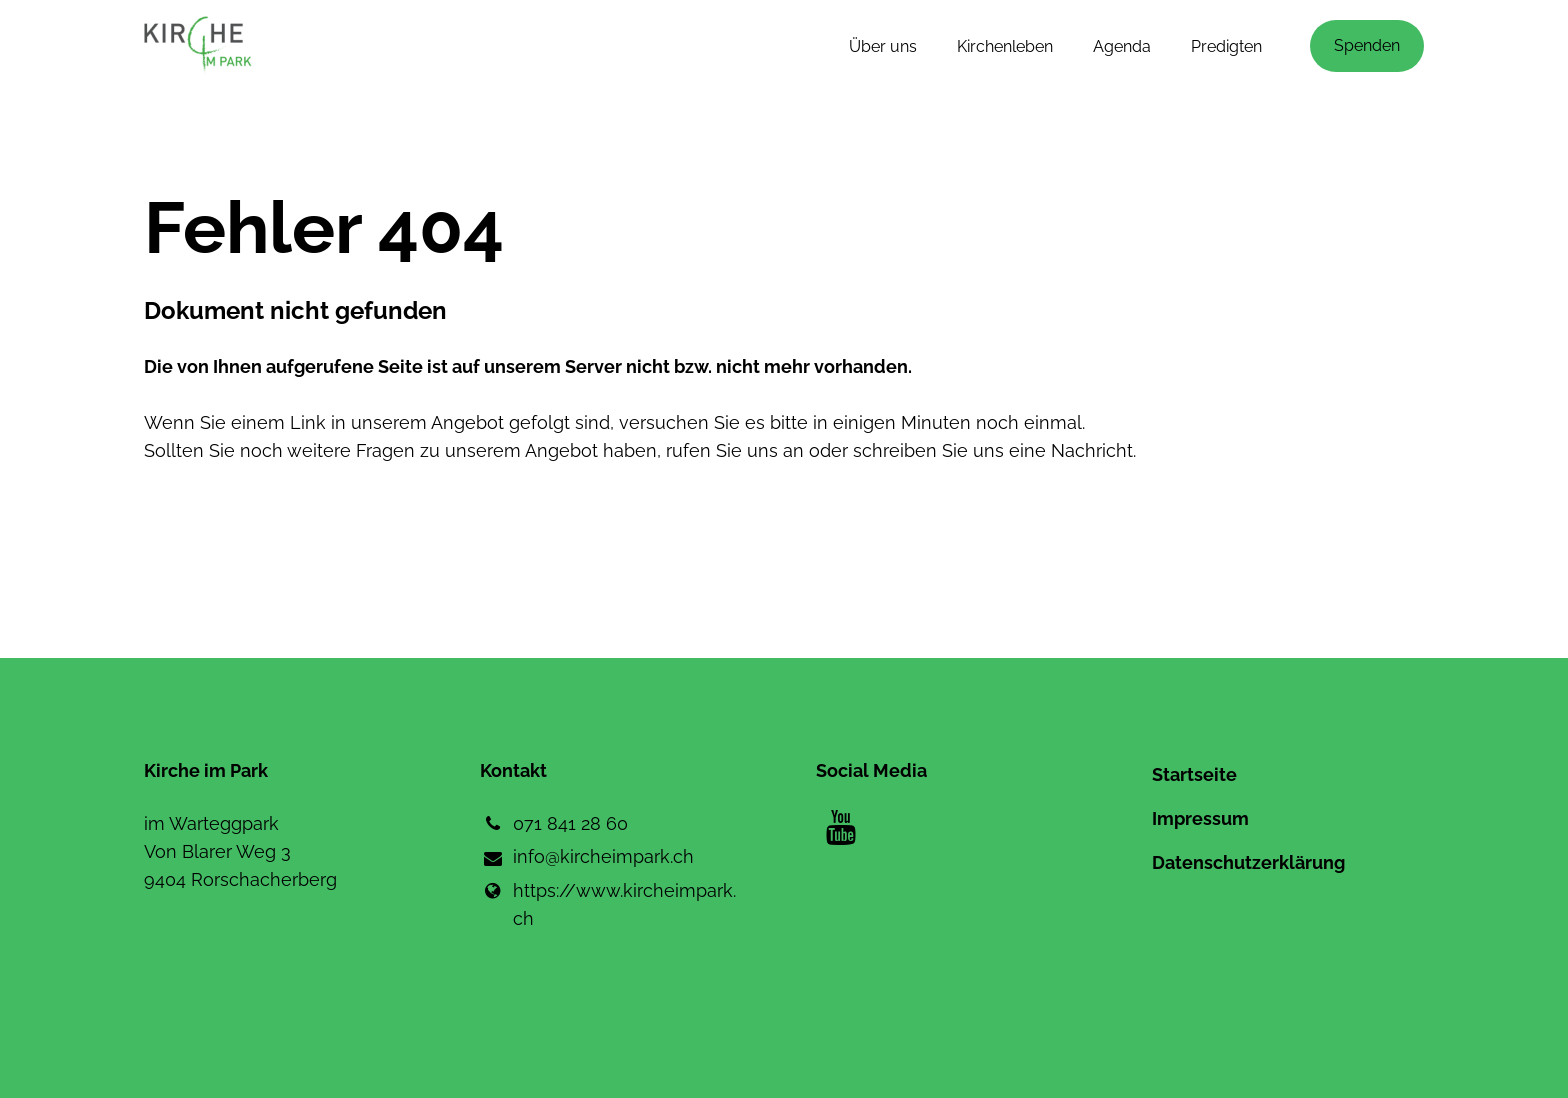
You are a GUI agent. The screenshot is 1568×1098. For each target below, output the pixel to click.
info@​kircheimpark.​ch (587, 858)
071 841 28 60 (554, 824)
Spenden (1367, 45)
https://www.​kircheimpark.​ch (608, 905)
